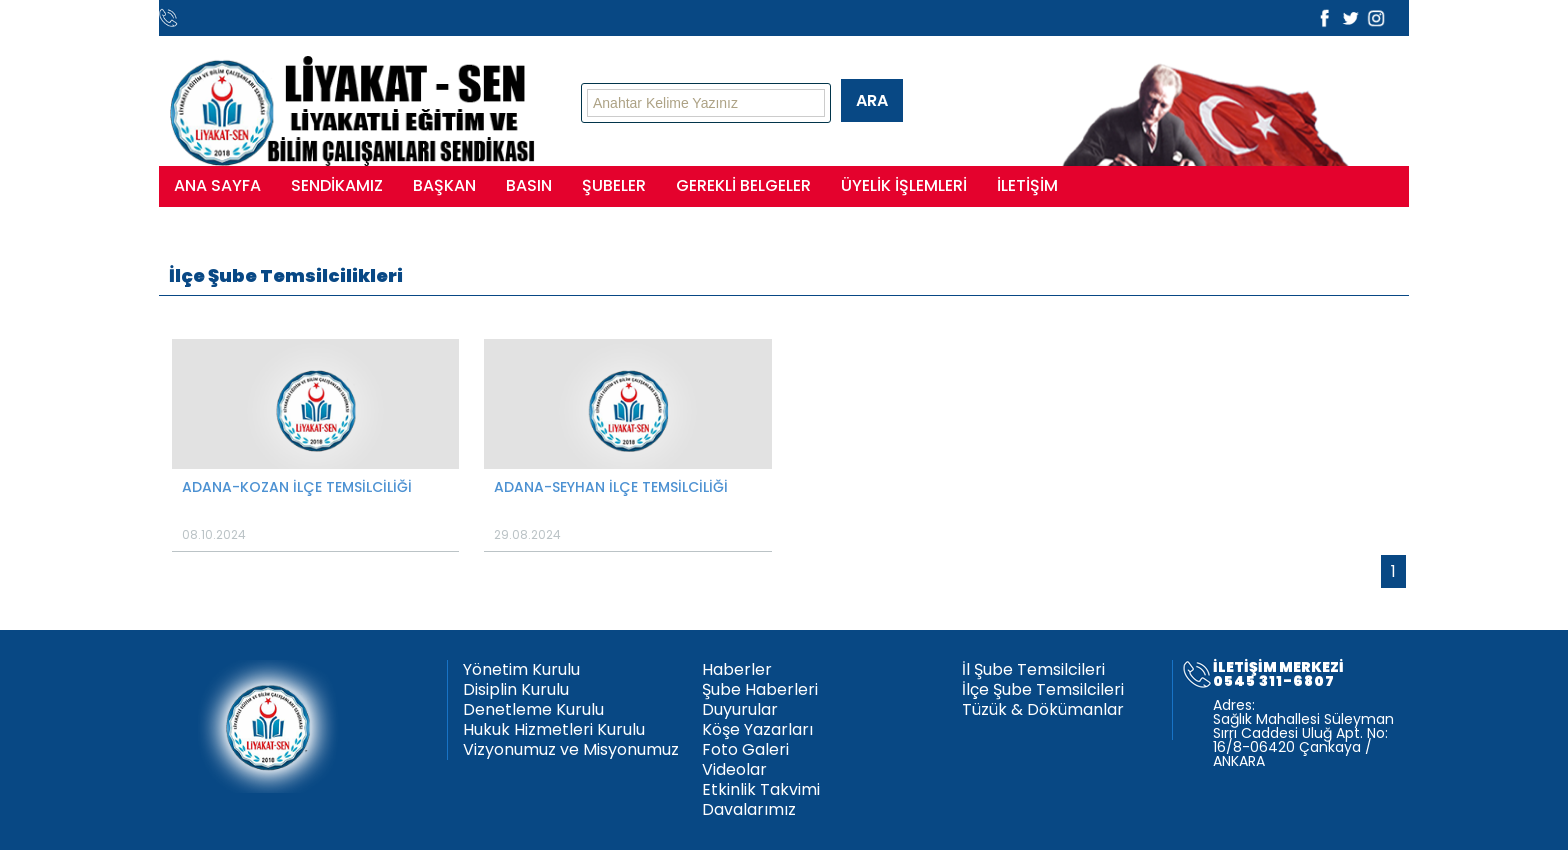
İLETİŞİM (1027, 185)
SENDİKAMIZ (337, 185)
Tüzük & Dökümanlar (1043, 710)
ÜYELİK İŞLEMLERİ (904, 185)
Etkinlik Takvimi (761, 790)
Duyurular (740, 710)
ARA (872, 100)
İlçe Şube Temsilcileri (1043, 690)
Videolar (734, 770)
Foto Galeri (745, 750)
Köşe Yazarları (757, 730)
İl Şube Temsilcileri (1033, 670)
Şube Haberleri (760, 690)
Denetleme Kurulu (533, 710)
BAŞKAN (444, 185)
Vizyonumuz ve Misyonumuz (571, 750)
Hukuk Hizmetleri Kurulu (554, 730)
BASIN (529, 185)
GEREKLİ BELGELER (743, 185)
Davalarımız (749, 810)
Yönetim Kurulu (521, 670)
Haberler (737, 670)
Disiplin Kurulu (516, 690)
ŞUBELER (614, 185)
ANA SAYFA (217, 185)
